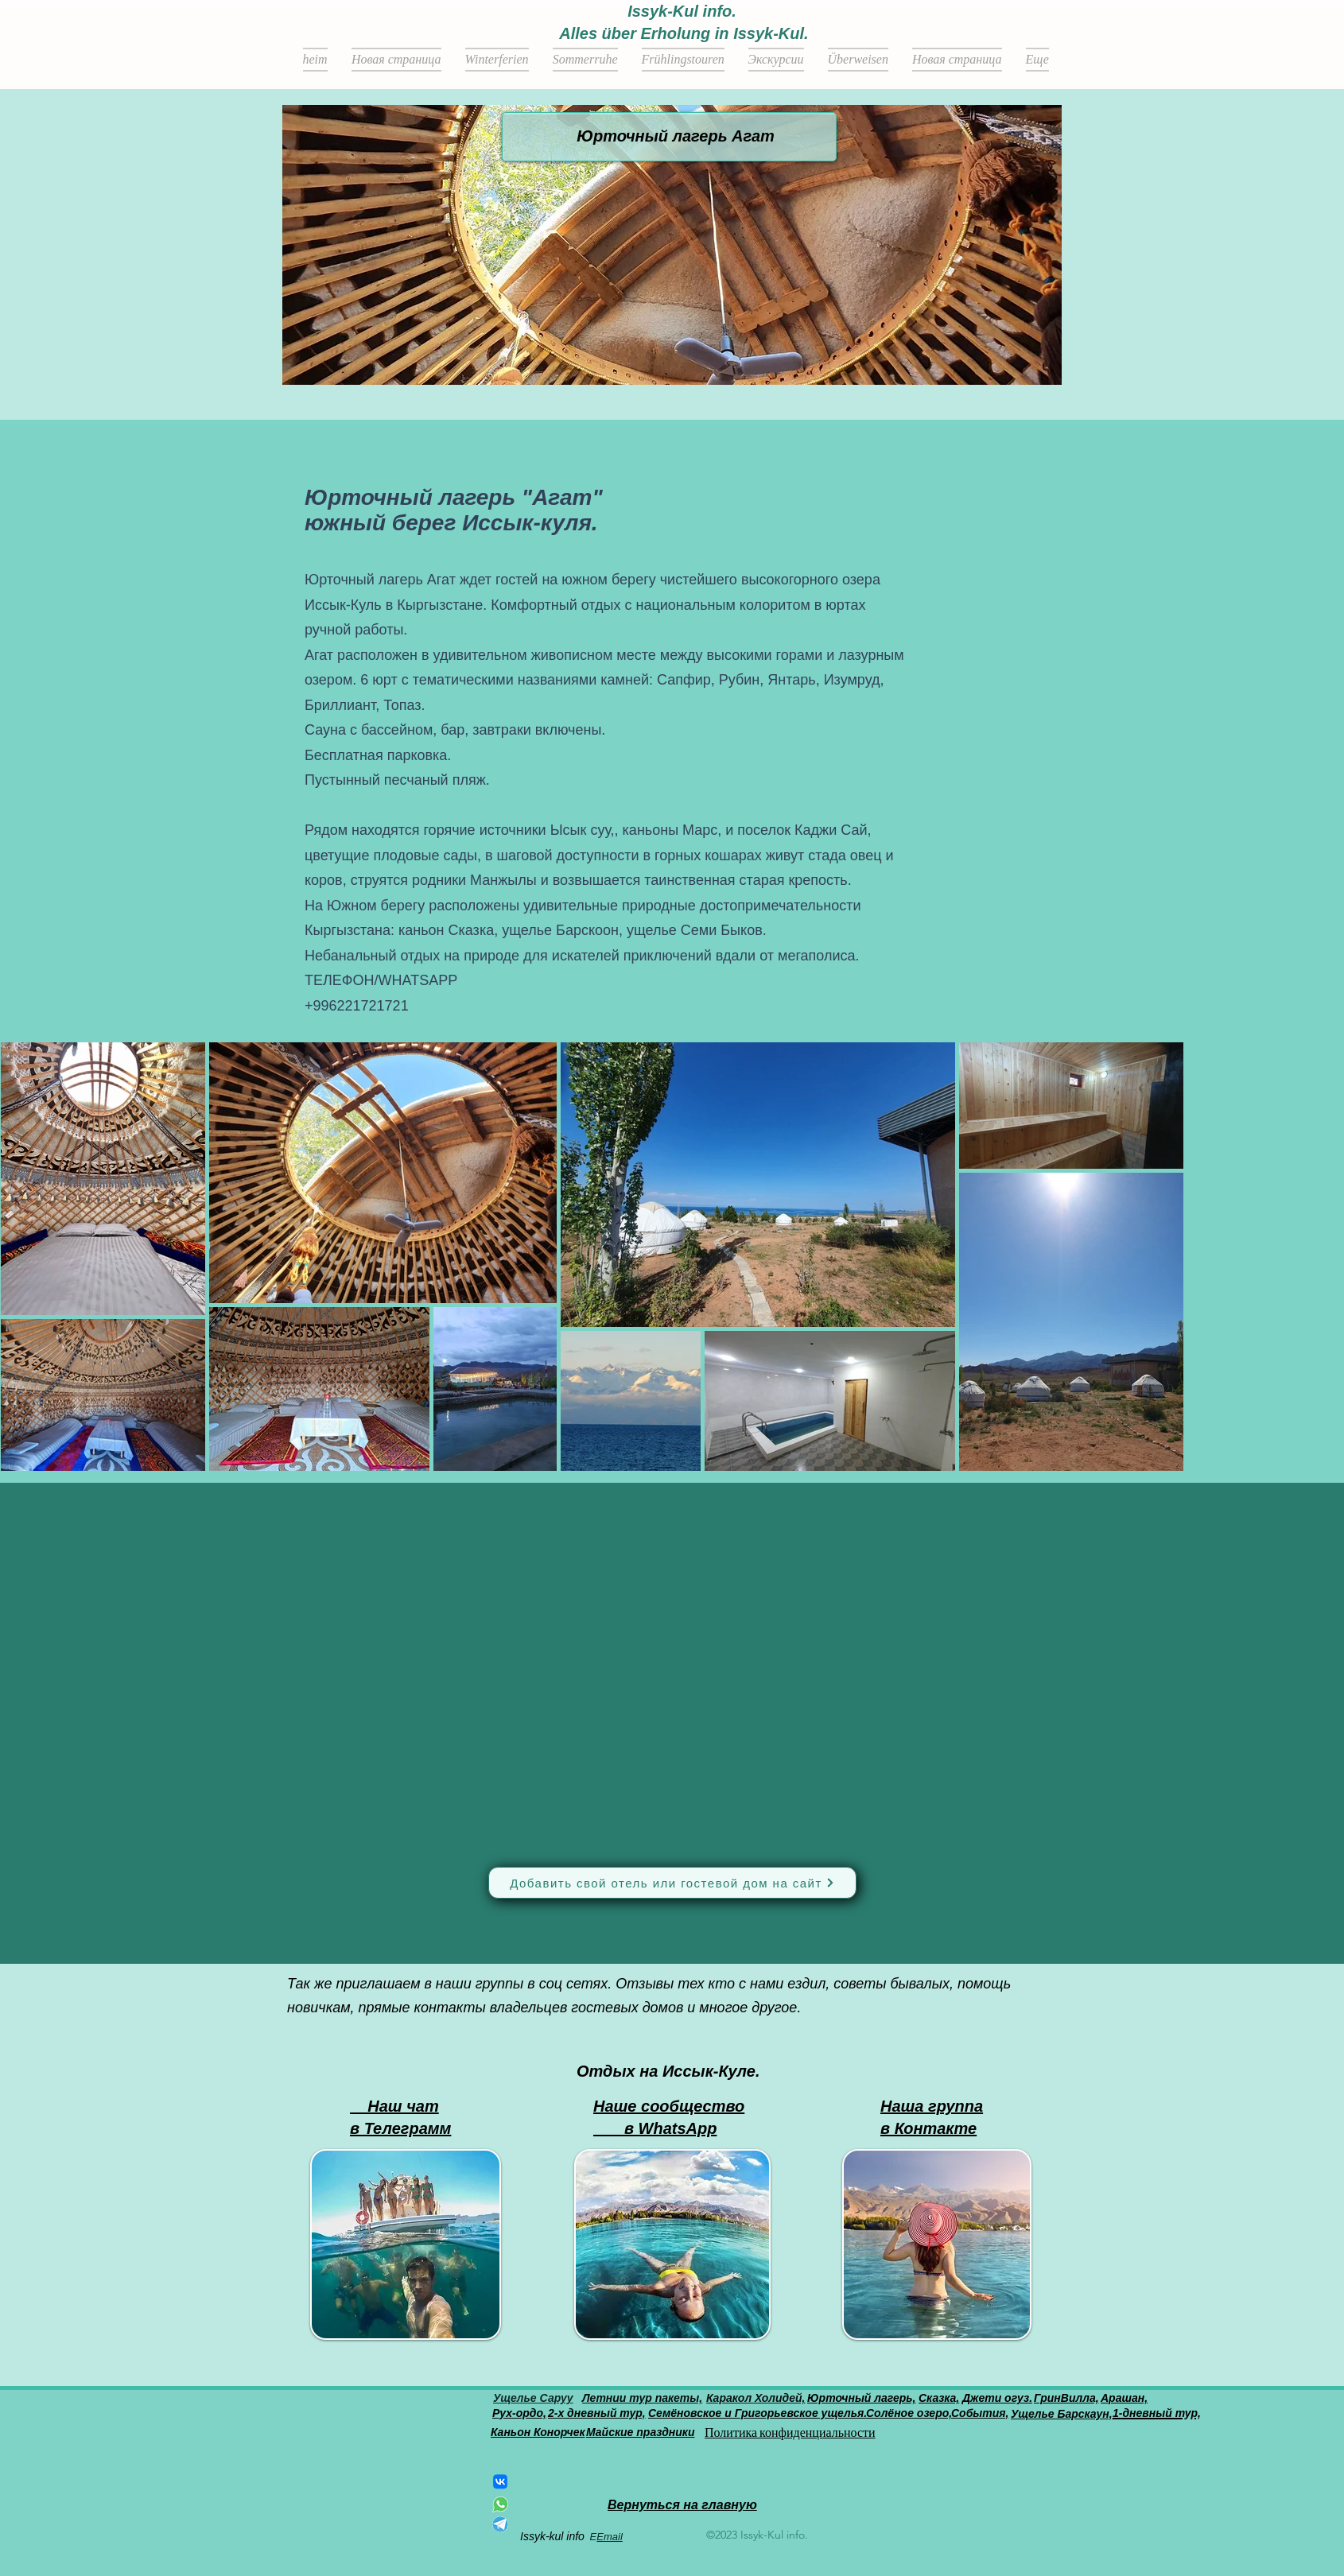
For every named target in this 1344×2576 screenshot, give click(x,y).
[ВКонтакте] (500, 2481)
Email (609, 2537)
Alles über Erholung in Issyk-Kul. (683, 33)
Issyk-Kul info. (681, 11)
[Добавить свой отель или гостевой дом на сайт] (672, 1883)
